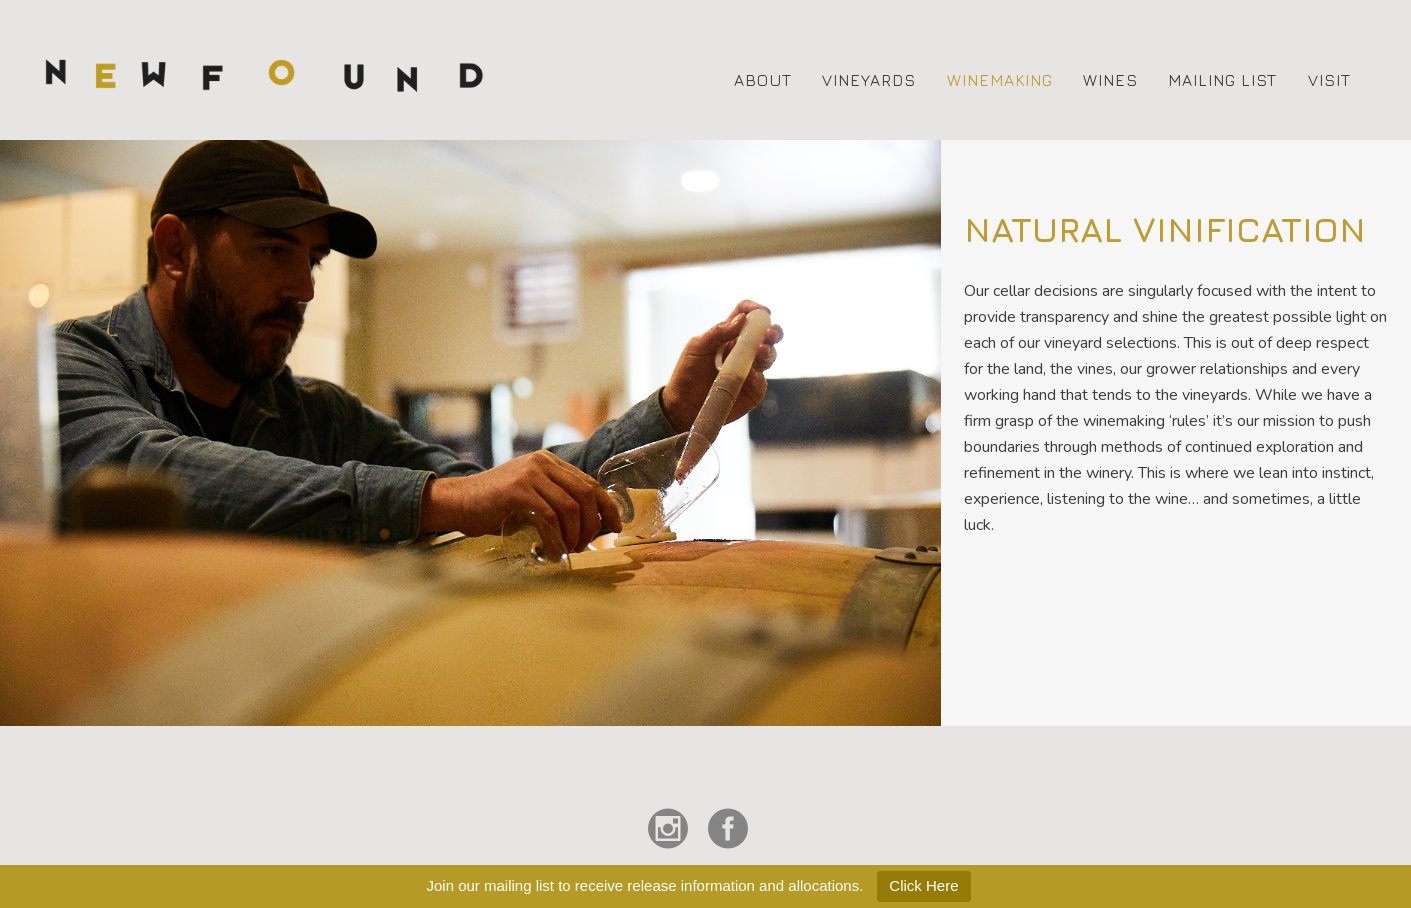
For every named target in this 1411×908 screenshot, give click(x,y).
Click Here (923, 885)
